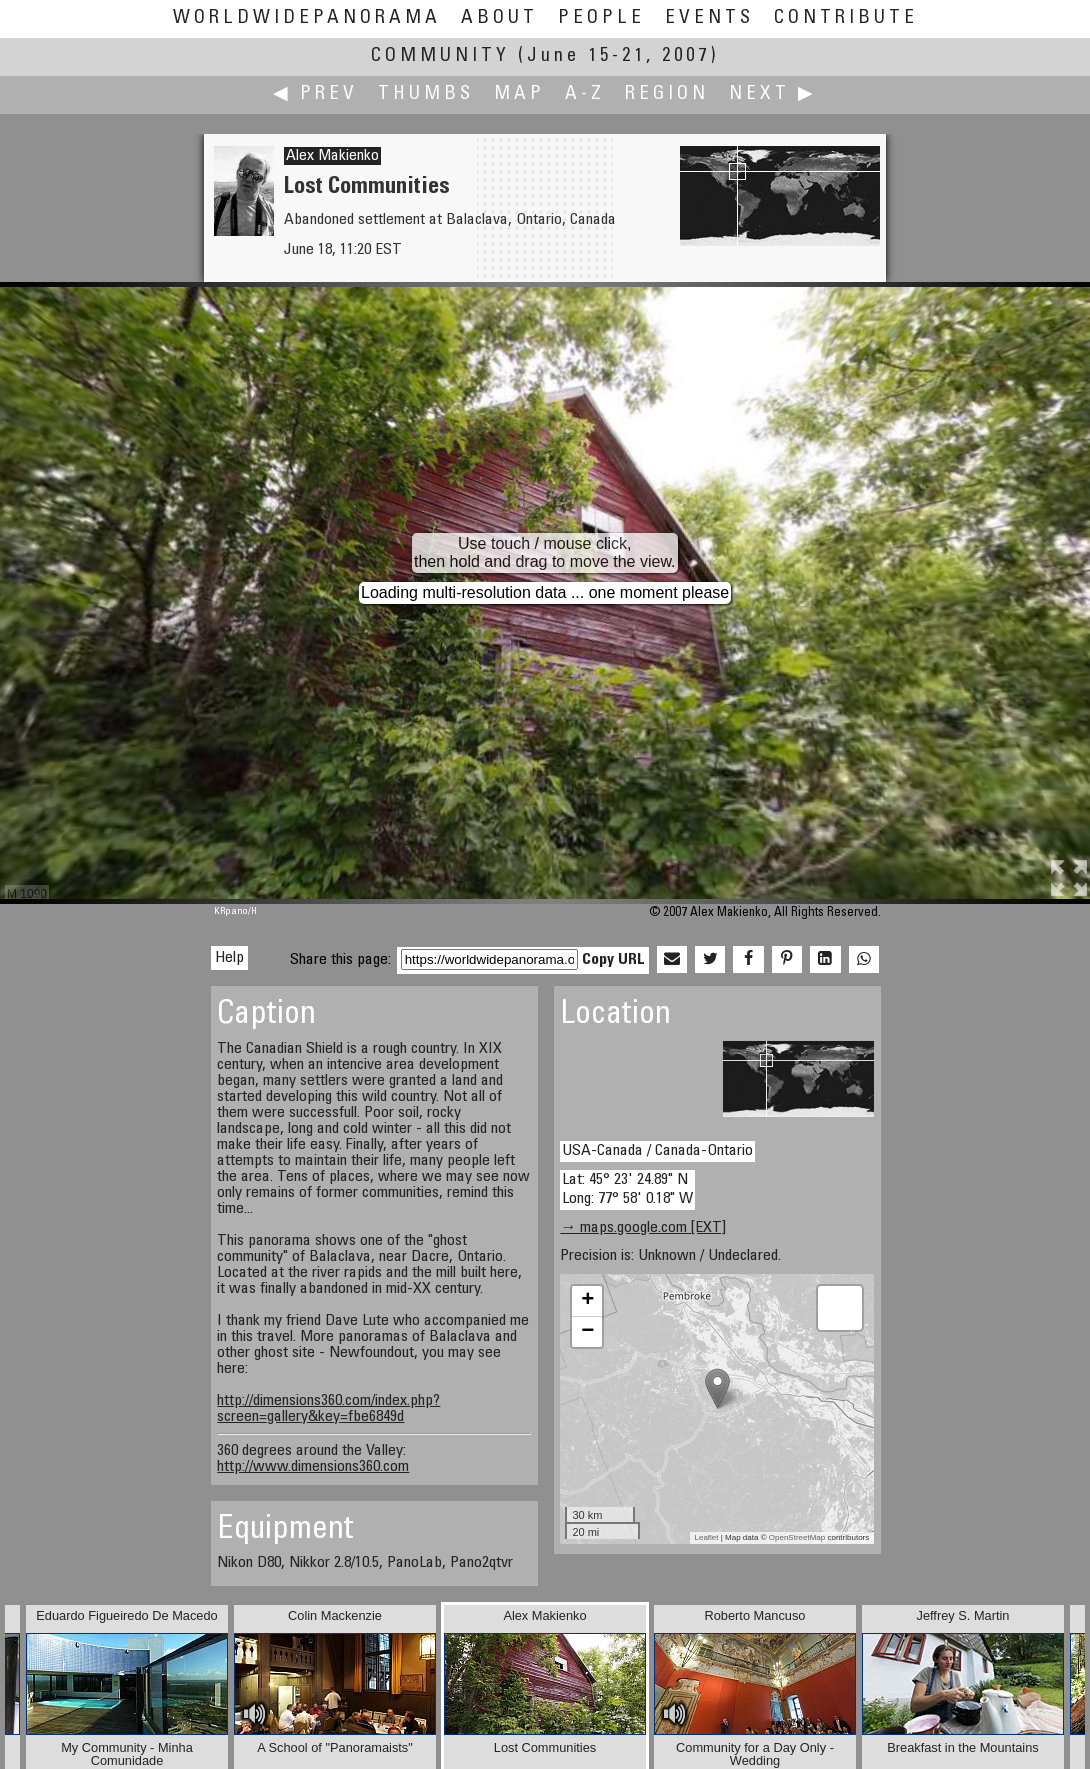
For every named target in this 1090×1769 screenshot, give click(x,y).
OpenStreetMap (797, 1537)
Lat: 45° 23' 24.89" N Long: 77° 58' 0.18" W (627, 1189)
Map (519, 94)
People (601, 18)
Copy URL (613, 960)
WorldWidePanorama (307, 18)
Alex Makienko (332, 156)
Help (229, 958)
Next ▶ (773, 94)
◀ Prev (315, 94)
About (499, 18)
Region (667, 94)
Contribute (846, 18)
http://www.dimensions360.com (313, 1467)
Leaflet (707, 1537)
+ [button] (587, 1301)
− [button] (587, 1332)
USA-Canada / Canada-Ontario (657, 1151)
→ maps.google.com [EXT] (643, 1228)
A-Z (585, 94)
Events (709, 18)
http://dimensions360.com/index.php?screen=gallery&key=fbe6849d (328, 1409)
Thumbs (426, 94)
